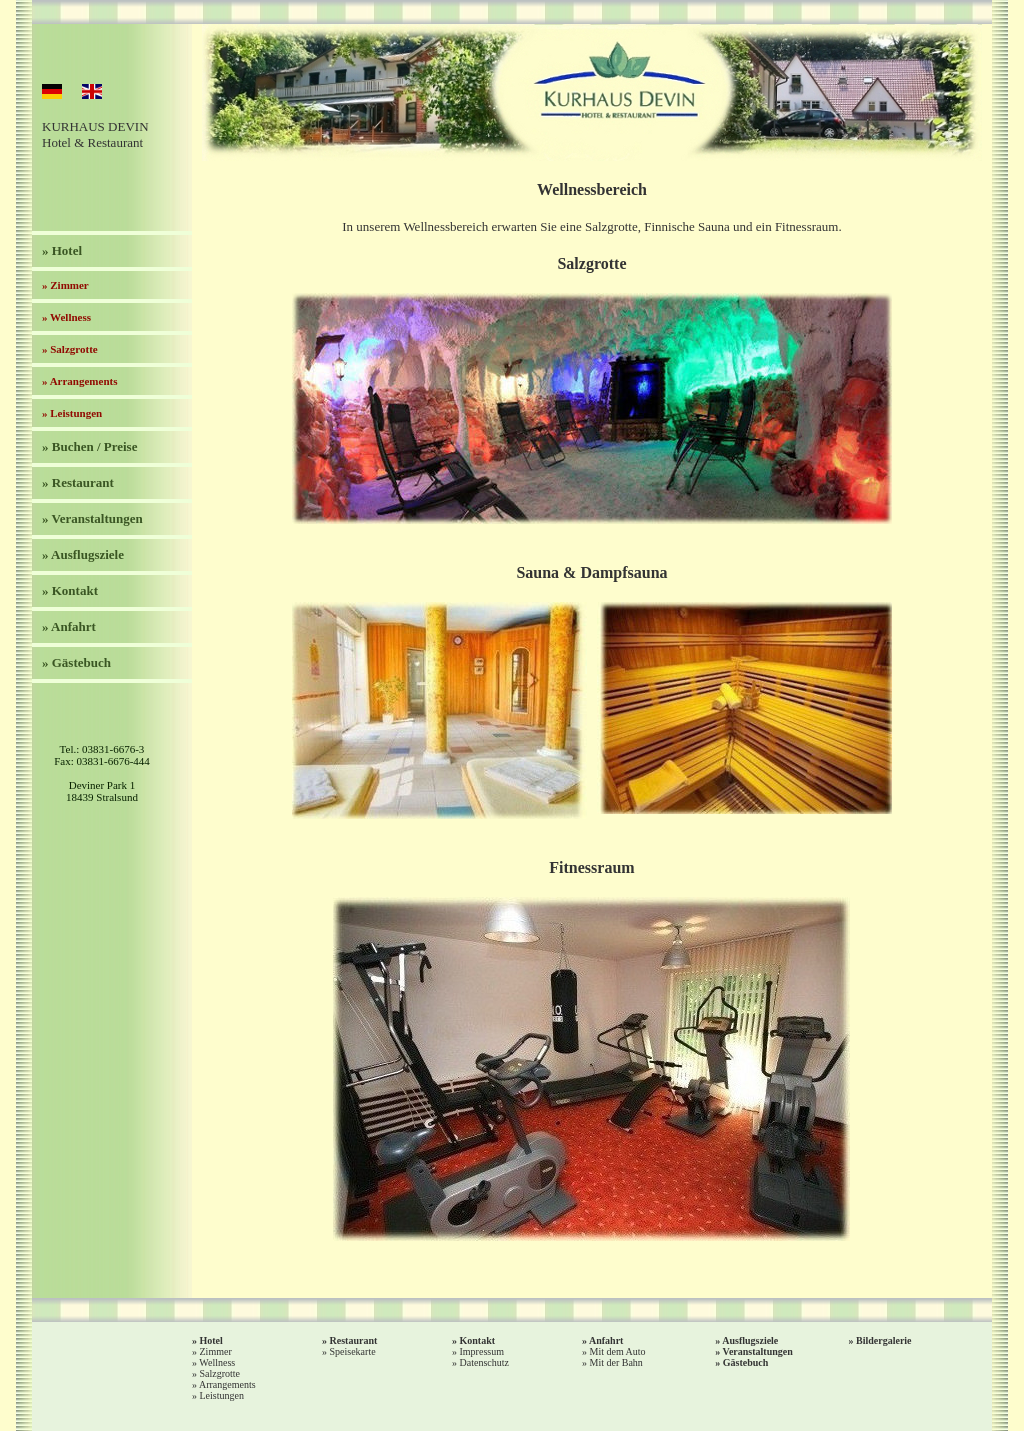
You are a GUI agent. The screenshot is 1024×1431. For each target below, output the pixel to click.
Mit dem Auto (618, 1351)
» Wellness (66, 317)
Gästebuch (746, 1362)
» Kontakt (70, 590)
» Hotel (62, 250)
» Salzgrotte (70, 349)
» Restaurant (78, 482)
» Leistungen (72, 413)
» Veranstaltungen (92, 518)
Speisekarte (353, 1351)
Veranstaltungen (758, 1351)
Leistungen (222, 1395)
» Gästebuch (76, 662)
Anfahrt (606, 1340)
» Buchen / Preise (89, 446)
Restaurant (354, 1340)
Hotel (211, 1340)
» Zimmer (65, 285)
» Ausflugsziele (83, 554)
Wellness (217, 1362)
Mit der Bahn (616, 1362)
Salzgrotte (220, 1373)
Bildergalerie (884, 1340)
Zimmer (216, 1351)
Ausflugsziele (750, 1340)
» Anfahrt (69, 626)
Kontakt (478, 1340)
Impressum (482, 1351)
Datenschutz (484, 1362)
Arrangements (227, 1384)
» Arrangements (79, 381)
